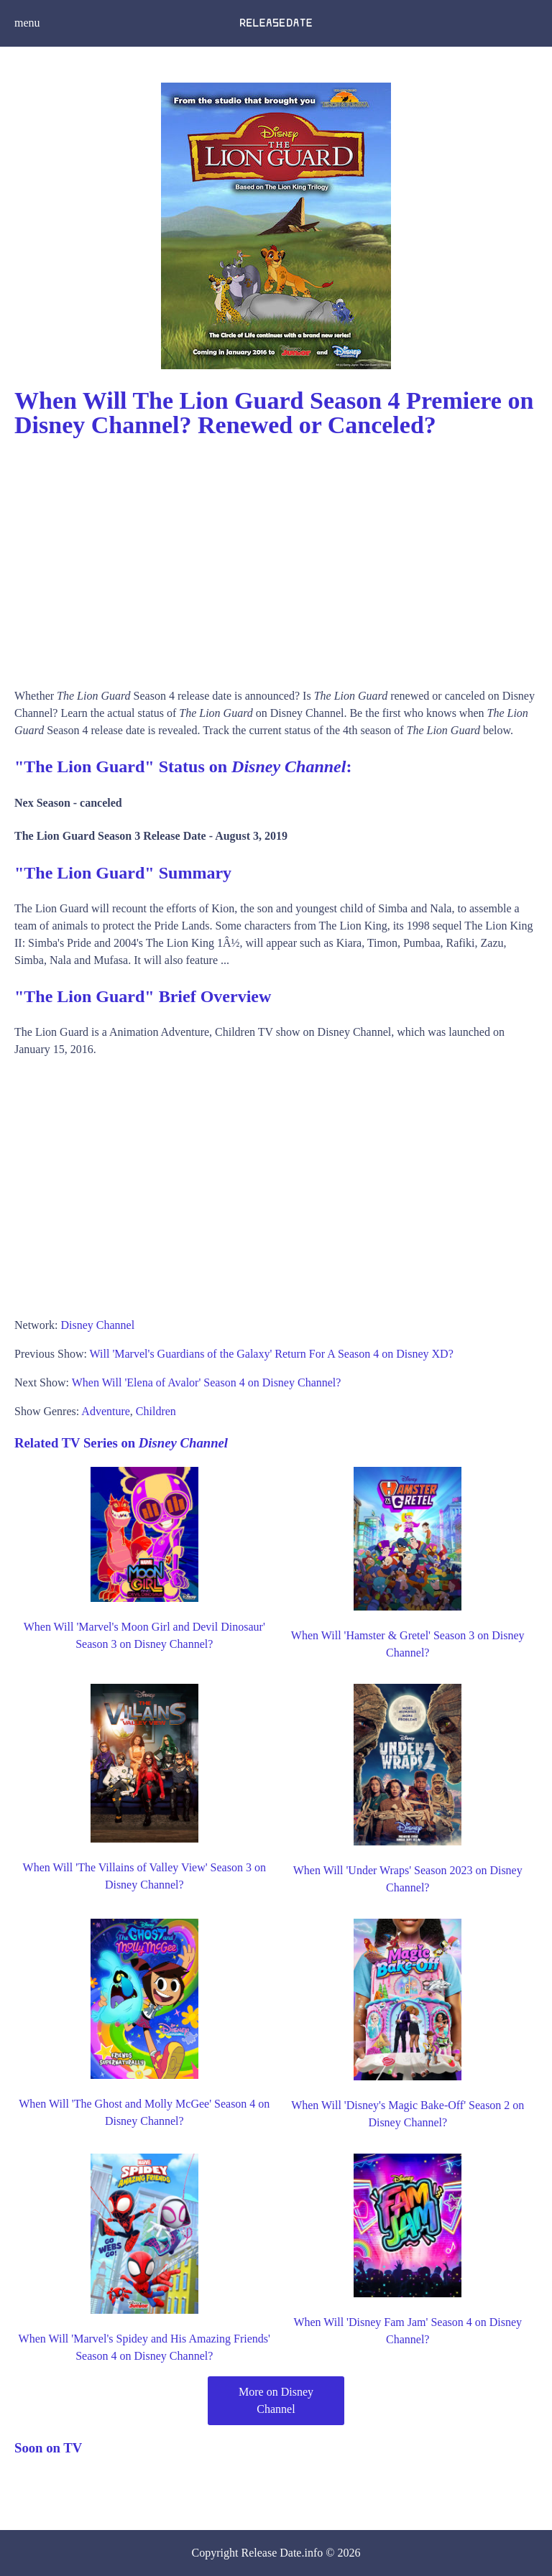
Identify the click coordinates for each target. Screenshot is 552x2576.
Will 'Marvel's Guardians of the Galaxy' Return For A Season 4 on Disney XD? (272, 1354)
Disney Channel (97, 1325)
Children (156, 1411)
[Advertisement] (276, 558)
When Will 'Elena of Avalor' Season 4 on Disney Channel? (206, 1382)
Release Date (272, 2553)
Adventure (105, 1411)
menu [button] (27, 23)
